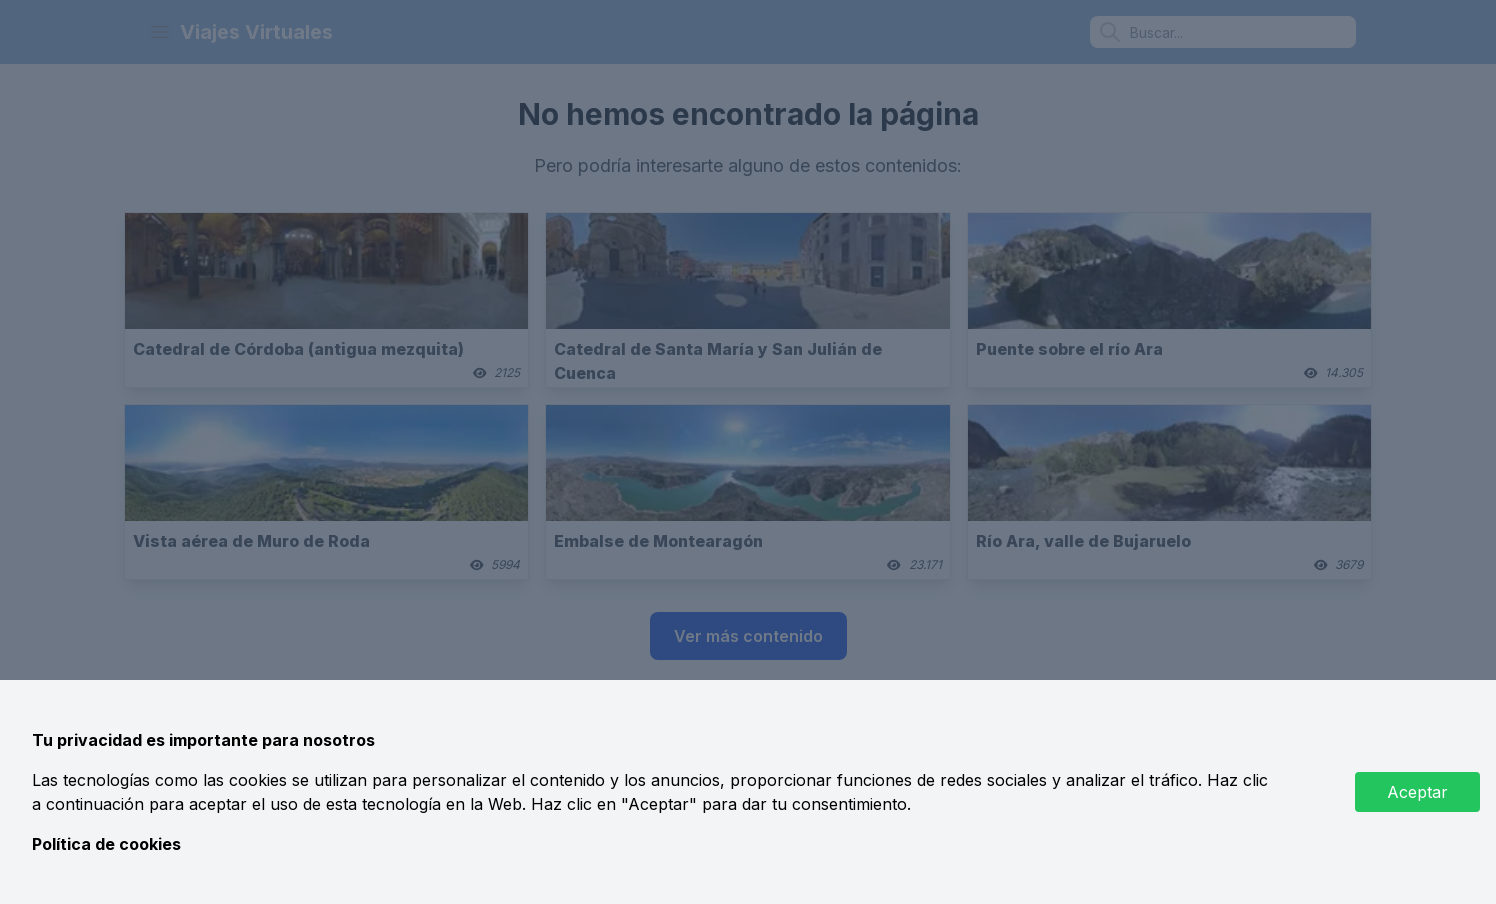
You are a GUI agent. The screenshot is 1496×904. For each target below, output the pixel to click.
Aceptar (1417, 792)
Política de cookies (106, 844)
